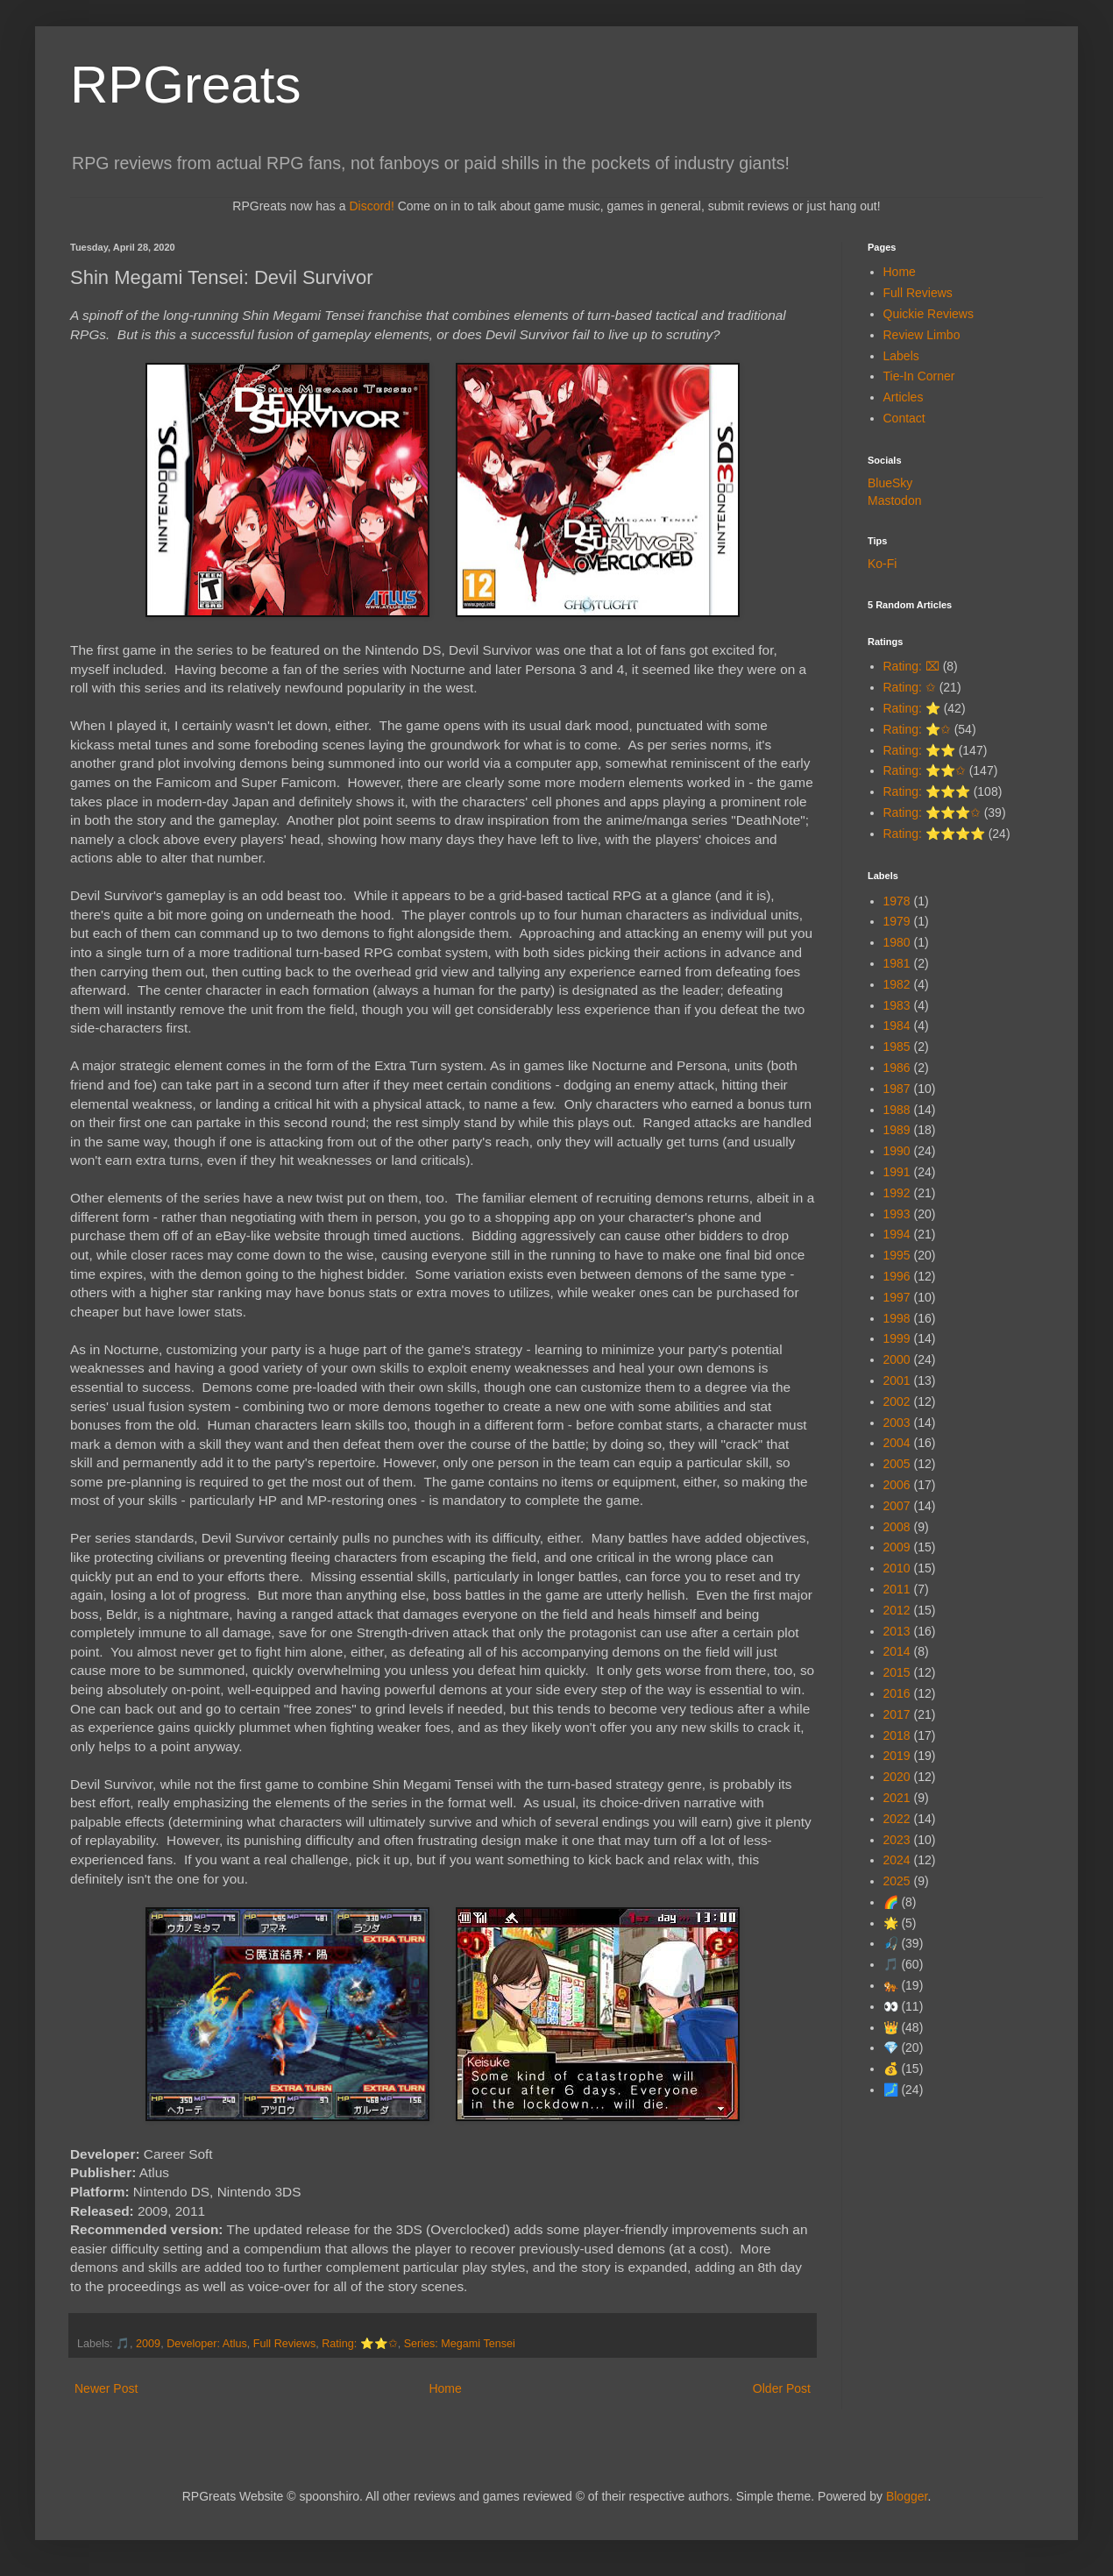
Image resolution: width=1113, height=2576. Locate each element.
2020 (897, 1777)
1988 (897, 1110)
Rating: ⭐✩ (917, 729)
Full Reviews (284, 2344)
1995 (897, 1255)
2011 (897, 1589)
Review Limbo (922, 335)
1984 (897, 1025)
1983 (897, 1005)
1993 (897, 1214)
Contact (904, 418)
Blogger (906, 2496)
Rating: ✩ (909, 687)
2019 (897, 1756)
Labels (901, 356)
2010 (897, 1568)
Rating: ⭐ (911, 708)
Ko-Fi (882, 564)
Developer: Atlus (207, 2344)
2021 (897, 1798)
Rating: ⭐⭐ (919, 750)
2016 (897, 1693)
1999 (897, 1338)
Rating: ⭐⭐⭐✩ (932, 812)
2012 (897, 1610)
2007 (897, 1506)
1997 (897, 1297)
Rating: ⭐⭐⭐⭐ (934, 834)
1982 (897, 984)
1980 (897, 942)
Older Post (782, 2388)
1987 (897, 1089)
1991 (897, 1172)
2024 (897, 1860)
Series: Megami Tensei (459, 2344)
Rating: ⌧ (911, 666)
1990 (897, 1151)
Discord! (371, 206)
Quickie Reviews (928, 314)
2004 (897, 1443)
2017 (897, 1714)
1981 (897, 963)
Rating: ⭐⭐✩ (359, 2344)
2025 (897, 1881)
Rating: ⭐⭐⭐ (926, 791)
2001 (897, 1380)
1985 (897, 1047)
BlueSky (890, 483)
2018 (897, 1735)
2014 (897, 1651)
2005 (897, 1464)
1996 (897, 1276)
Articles (903, 397)
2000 (897, 1359)
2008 (897, 1527)
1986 (897, 1068)
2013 (897, 1631)
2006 (897, 1485)
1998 (897, 1318)
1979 (897, 921)
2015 (897, 1672)
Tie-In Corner (919, 376)
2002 (897, 1401)
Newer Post (106, 2388)
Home (445, 2388)
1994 (897, 1234)
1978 (897, 901)
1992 (897, 1193)
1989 (897, 1130)
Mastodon (894, 500)
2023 (897, 1840)
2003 (897, 1423)
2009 (148, 2344)
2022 (897, 1819)
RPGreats (185, 84)
